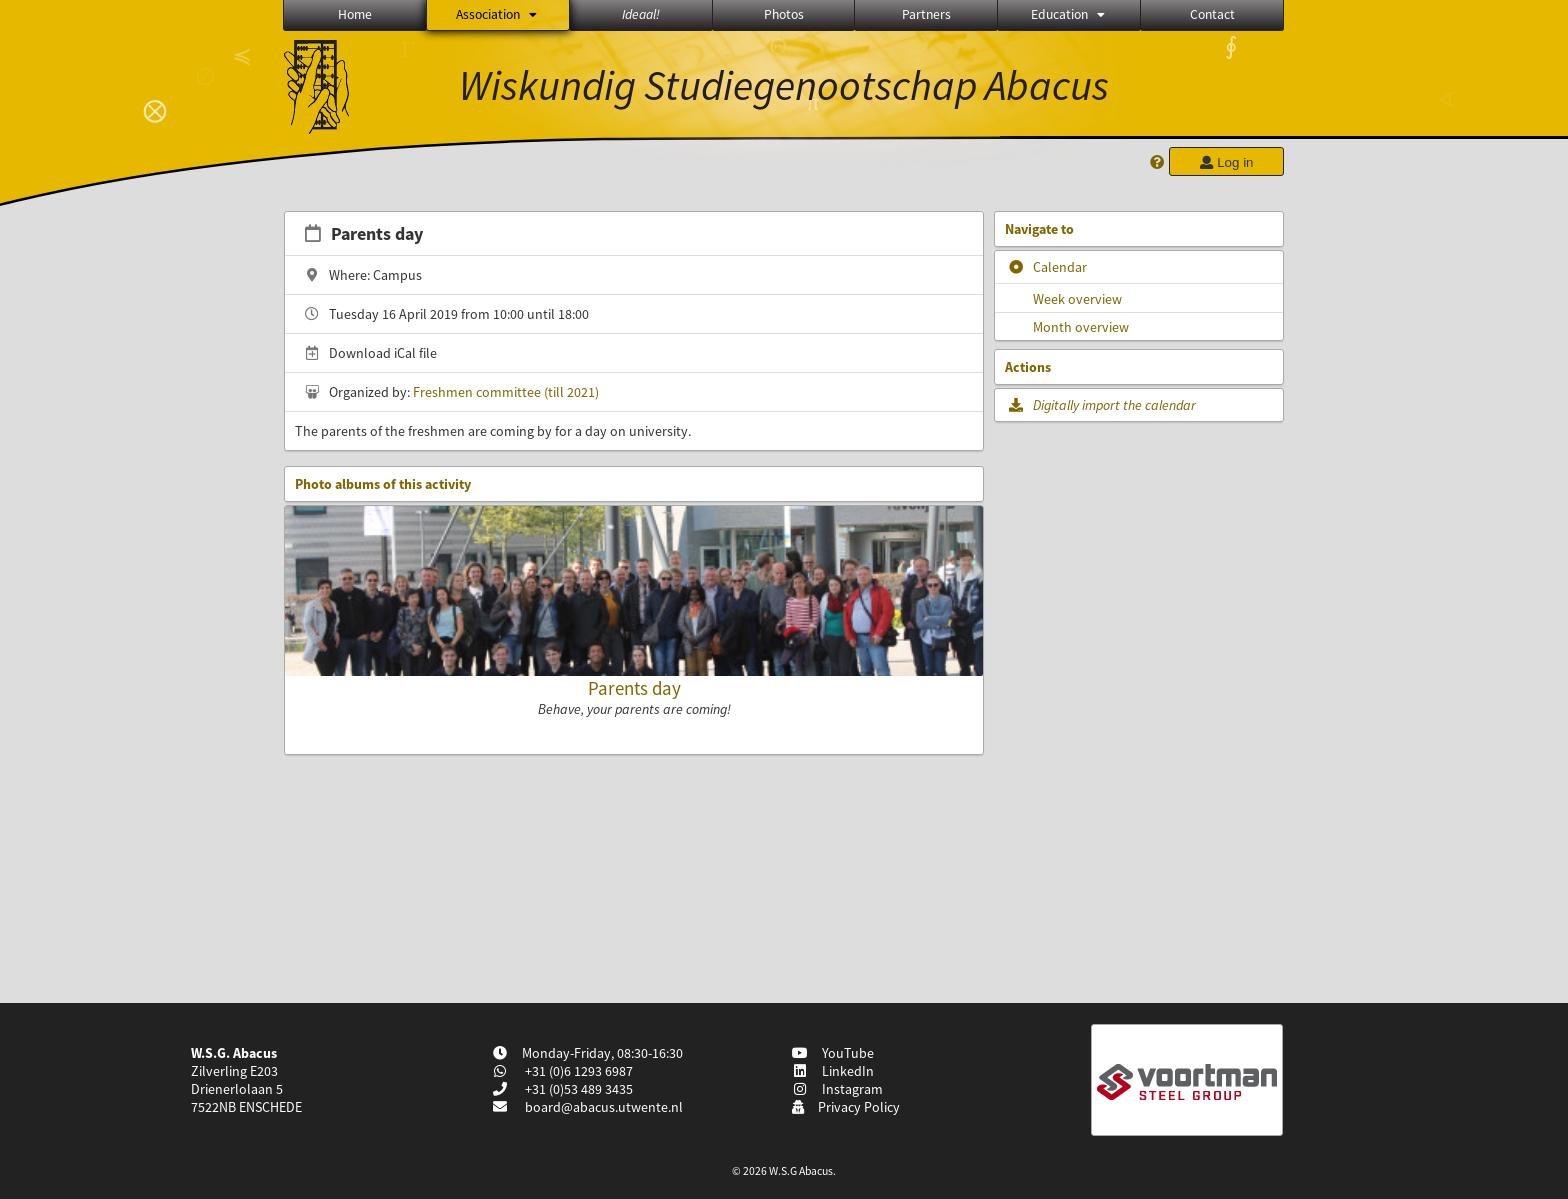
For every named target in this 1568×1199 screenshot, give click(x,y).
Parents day (634, 688)
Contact (1212, 14)
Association (498, 14)
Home (355, 14)
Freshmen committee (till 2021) (506, 392)
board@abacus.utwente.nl (604, 1107)
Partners (926, 14)
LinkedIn (832, 1071)
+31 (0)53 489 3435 (577, 1089)
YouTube (832, 1053)
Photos (784, 14)
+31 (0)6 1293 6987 (577, 1071)
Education (1069, 14)
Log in (1226, 162)
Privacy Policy (845, 1107)
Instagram (837, 1089)
